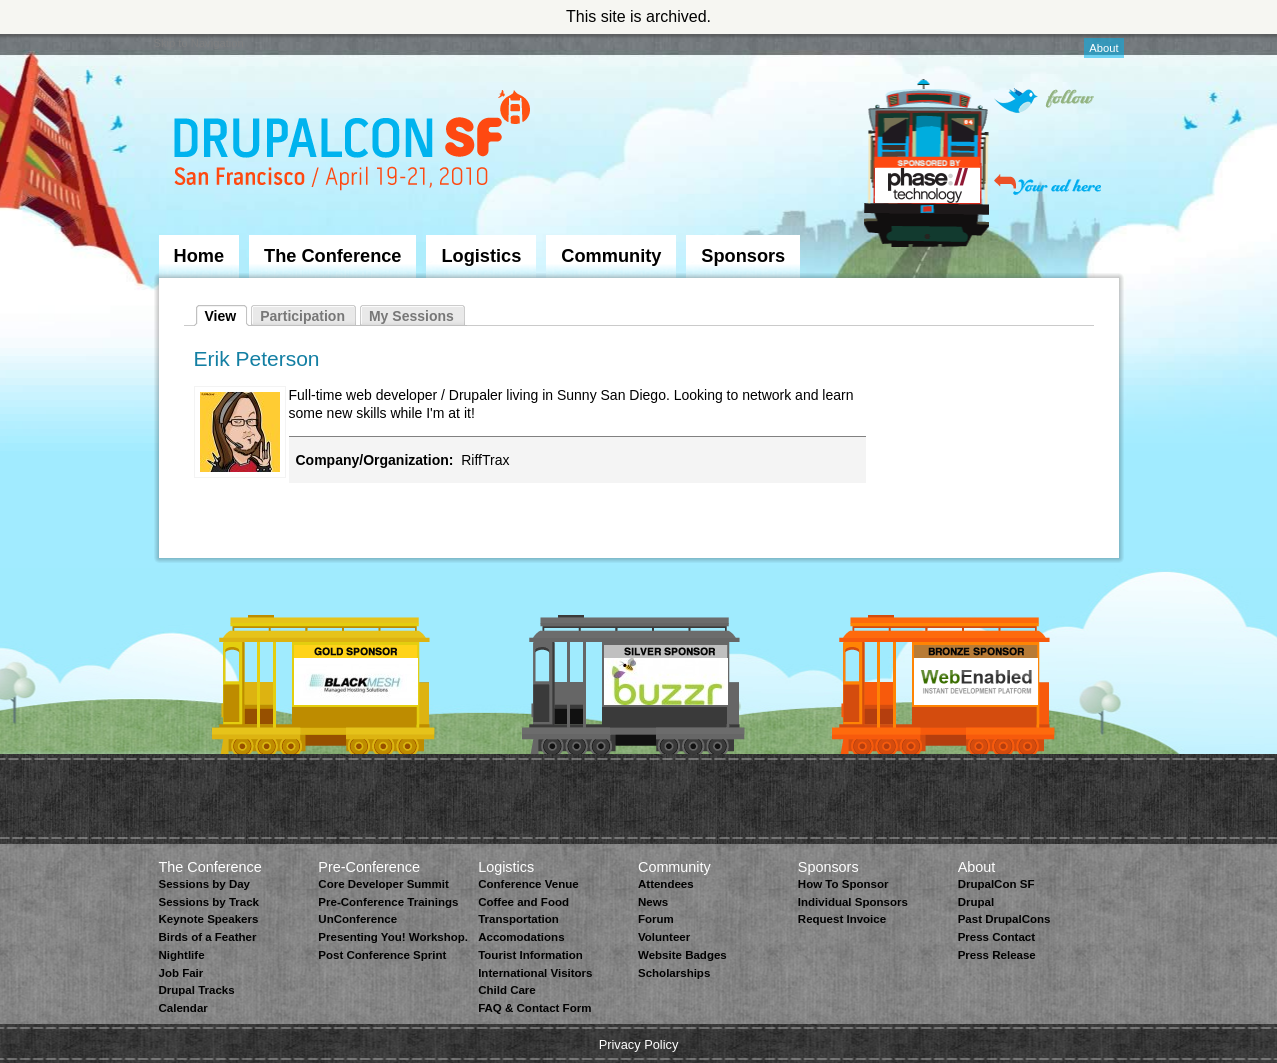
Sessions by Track (209, 902)
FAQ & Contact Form (534, 1008)
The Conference (332, 256)
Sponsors (743, 256)
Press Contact (996, 937)
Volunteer (664, 937)
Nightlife (182, 955)
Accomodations (521, 937)
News (653, 902)
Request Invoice (842, 919)
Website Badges (682, 955)
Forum (656, 919)
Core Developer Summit (383, 884)
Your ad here (1047, 184)
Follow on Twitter (1044, 100)
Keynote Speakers (209, 919)
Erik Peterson (257, 358)
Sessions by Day (205, 884)
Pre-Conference (369, 867)
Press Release (997, 955)
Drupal (976, 902)
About (1103, 48)
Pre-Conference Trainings (388, 902)
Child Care (507, 990)
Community (611, 256)
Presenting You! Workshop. (393, 937)
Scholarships (674, 973)
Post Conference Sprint (382, 955)
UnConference (357, 919)
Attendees (666, 884)
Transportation (518, 919)
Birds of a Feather (208, 937)
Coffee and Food (523, 902)
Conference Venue (528, 884)
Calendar (183, 1008)
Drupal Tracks (197, 990)
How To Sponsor (843, 884)
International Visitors (535, 973)
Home (199, 256)
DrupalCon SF (996, 884)
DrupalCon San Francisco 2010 (354, 143)
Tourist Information (530, 955)
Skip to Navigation (199, 43)
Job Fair (181, 973)
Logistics (481, 256)
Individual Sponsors (853, 902)
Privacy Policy (639, 1044)
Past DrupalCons (1004, 919)
